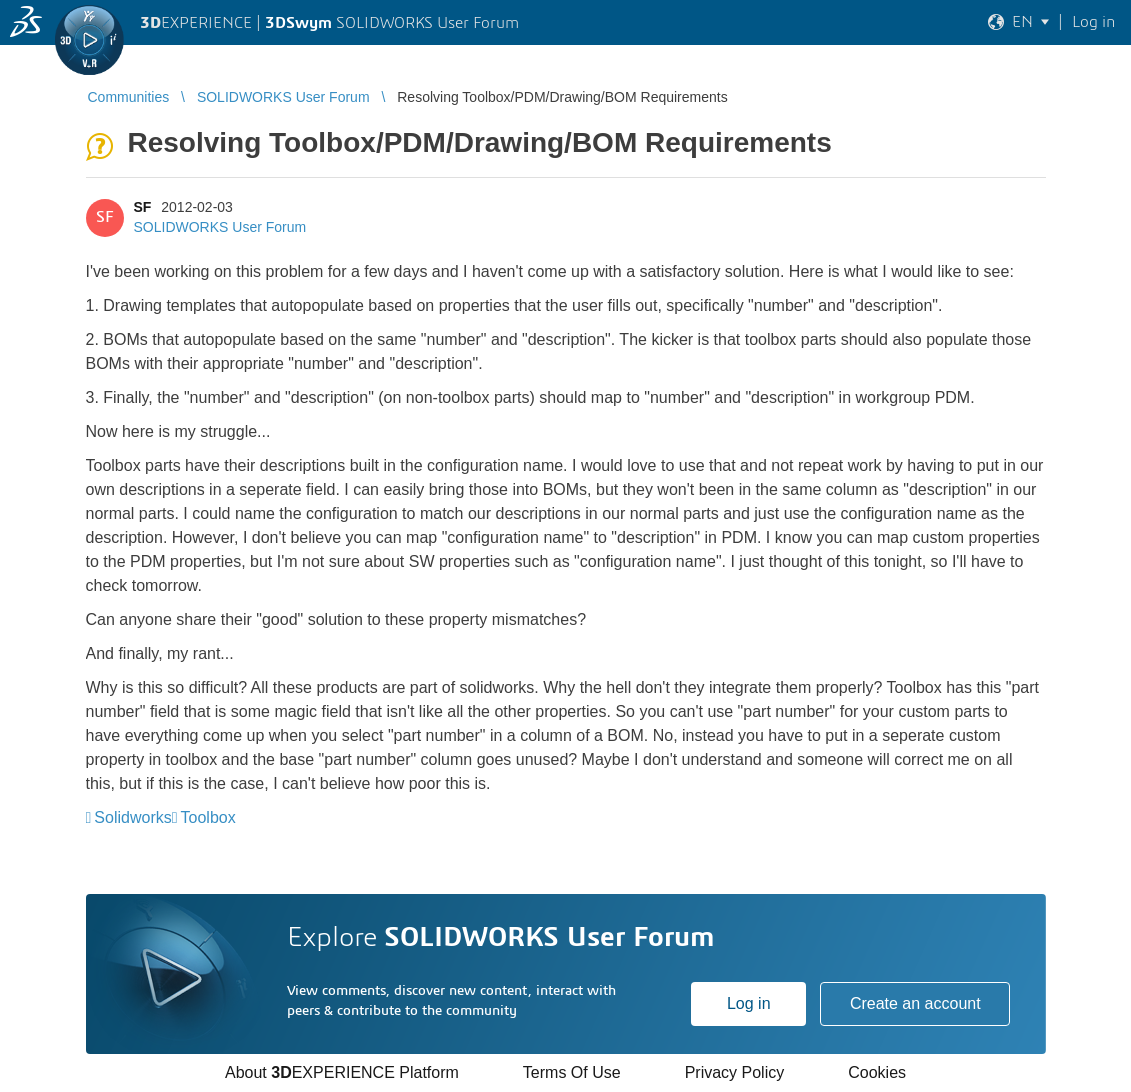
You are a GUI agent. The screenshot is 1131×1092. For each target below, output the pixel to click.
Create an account (915, 1003)
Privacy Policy (735, 1072)
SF (143, 207)
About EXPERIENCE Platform (342, 1072)
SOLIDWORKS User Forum (220, 227)
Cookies (877, 1072)
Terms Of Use (572, 1072)
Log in (749, 1003)
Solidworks (132, 817)
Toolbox (208, 817)
